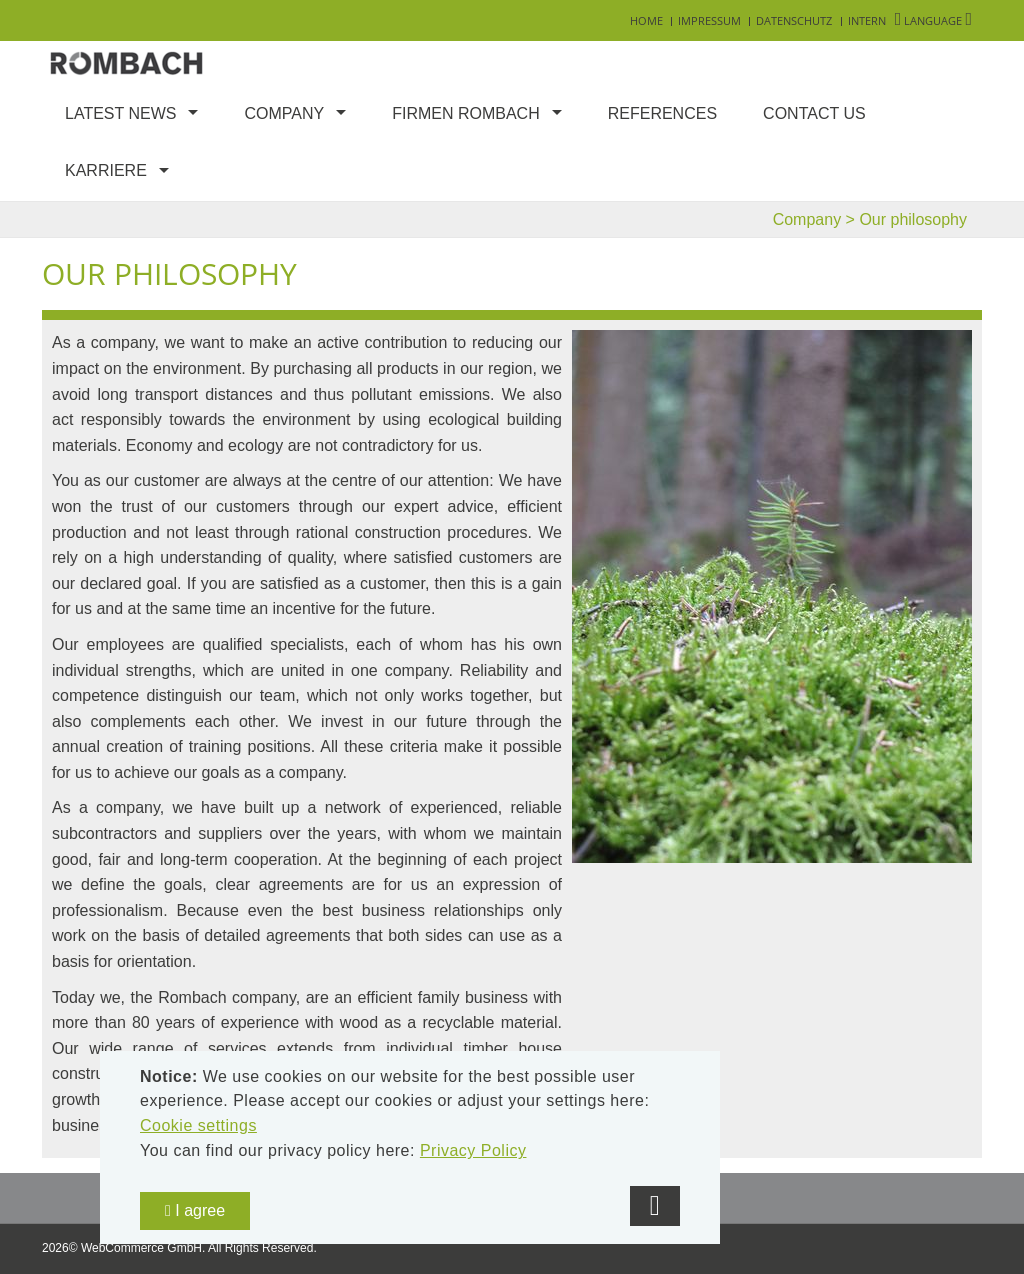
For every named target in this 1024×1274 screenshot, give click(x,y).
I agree (195, 1210)
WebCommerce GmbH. (143, 1248)
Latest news (120, 113)
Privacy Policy (473, 1150)
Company (284, 113)
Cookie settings (198, 1125)
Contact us (814, 113)
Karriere (106, 170)
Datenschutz (794, 20)
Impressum (709, 20)
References (662, 113)
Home (646, 20)
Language (933, 20)
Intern (867, 20)
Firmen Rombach (466, 113)
